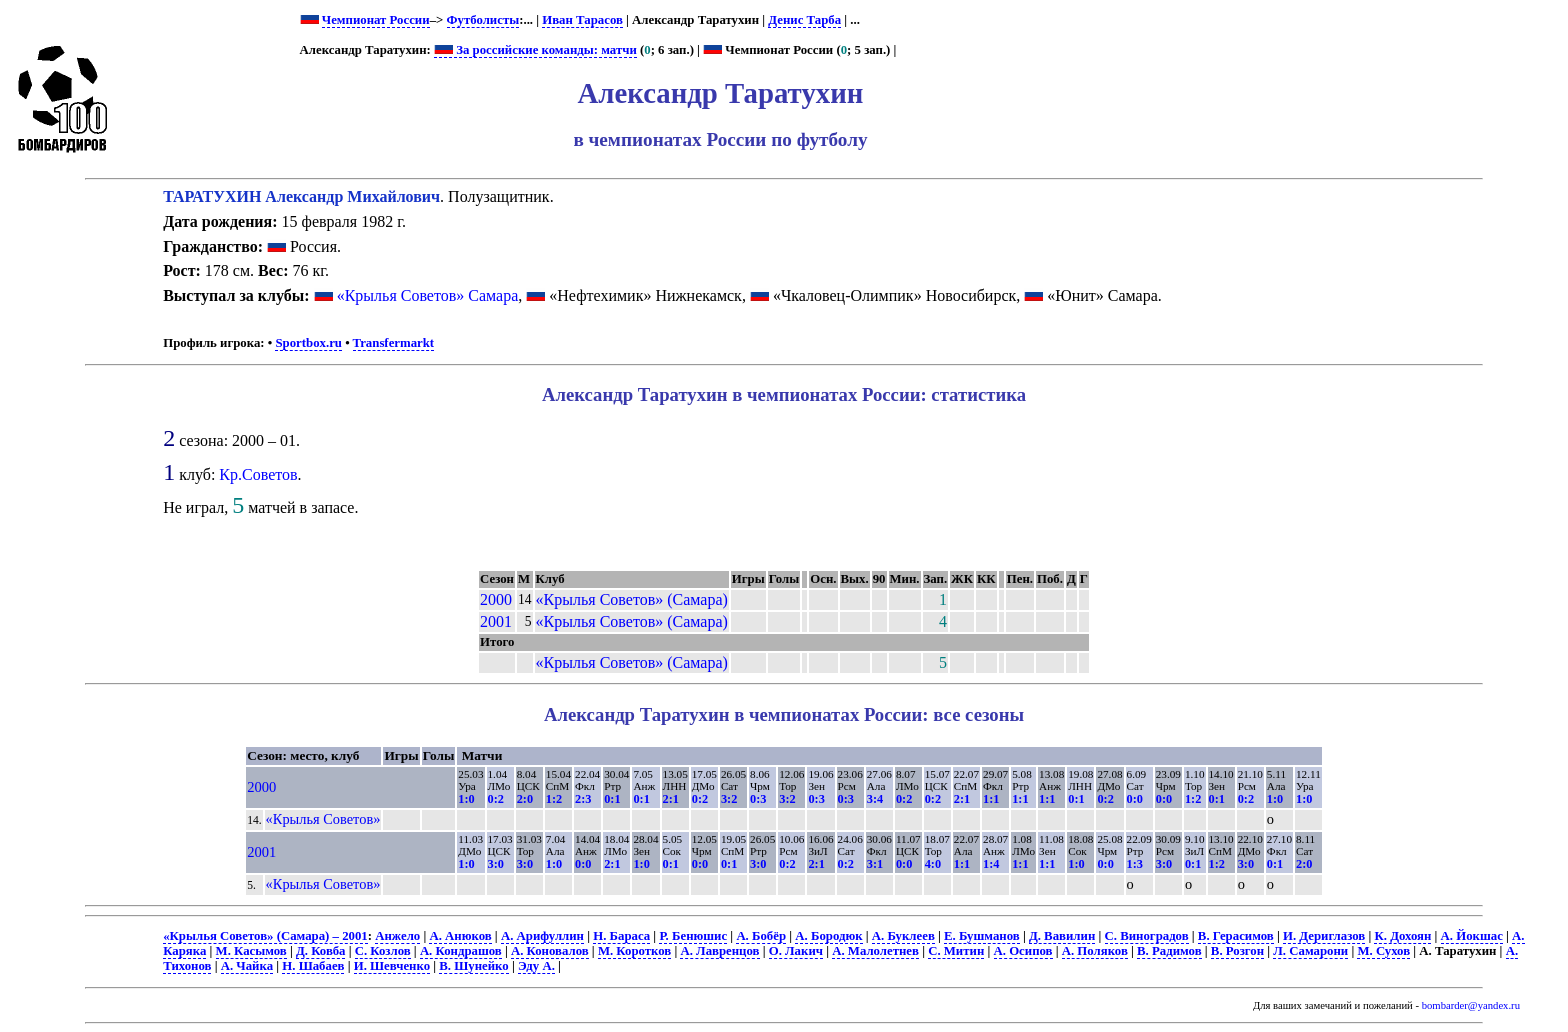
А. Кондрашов (461, 951)
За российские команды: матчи (535, 50)
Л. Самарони (1310, 951)
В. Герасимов (1236, 936)
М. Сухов (1383, 951)
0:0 (1135, 799)
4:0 (933, 864)
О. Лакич (796, 951)
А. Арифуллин (542, 936)
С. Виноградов (1147, 936)
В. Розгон (1237, 951)
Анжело (397, 936)
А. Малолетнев (875, 951)
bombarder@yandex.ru (1471, 1005)
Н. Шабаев (313, 966)
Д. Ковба (320, 951)
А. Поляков (1095, 951)
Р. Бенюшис (693, 936)
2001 (496, 621)
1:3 (1135, 864)
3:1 (875, 864)
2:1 (671, 799)
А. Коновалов (550, 951)
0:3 (758, 799)
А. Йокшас (1472, 936)
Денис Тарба (804, 20)
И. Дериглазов (1324, 936)
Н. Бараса (621, 936)
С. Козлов (383, 951)
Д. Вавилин (1062, 936)
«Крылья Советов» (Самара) (632, 599)
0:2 (496, 799)
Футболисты (483, 20)
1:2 (554, 799)
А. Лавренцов (719, 951)
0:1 (612, 799)
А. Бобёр (761, 936)
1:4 (991, 864)
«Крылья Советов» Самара (428, 295)
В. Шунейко (473, 966)
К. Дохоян (1402, 936)
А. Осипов (1023, 951)
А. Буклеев (903, 936)
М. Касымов (251, 951)
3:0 (496, 864)
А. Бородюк (828, 936)
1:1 (991, 799)
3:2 (729, 799)
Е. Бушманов (982, 936)
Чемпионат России (376, 20)
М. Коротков (634, 951)
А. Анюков (460, 936)
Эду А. (536, 966)
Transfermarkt (394, 343)
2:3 (583, 799)
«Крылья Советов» (323, 819)
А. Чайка (247, 966)
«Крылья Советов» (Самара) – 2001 (265, 936)
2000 (496, 599)
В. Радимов (1169, 951)
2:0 (525, 799)
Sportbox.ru (308, 343)
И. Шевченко (392, 966)
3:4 (875, 799)
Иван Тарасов (582, 20)
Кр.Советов (258, 474)
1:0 (466, 799)
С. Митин (956, 951)
